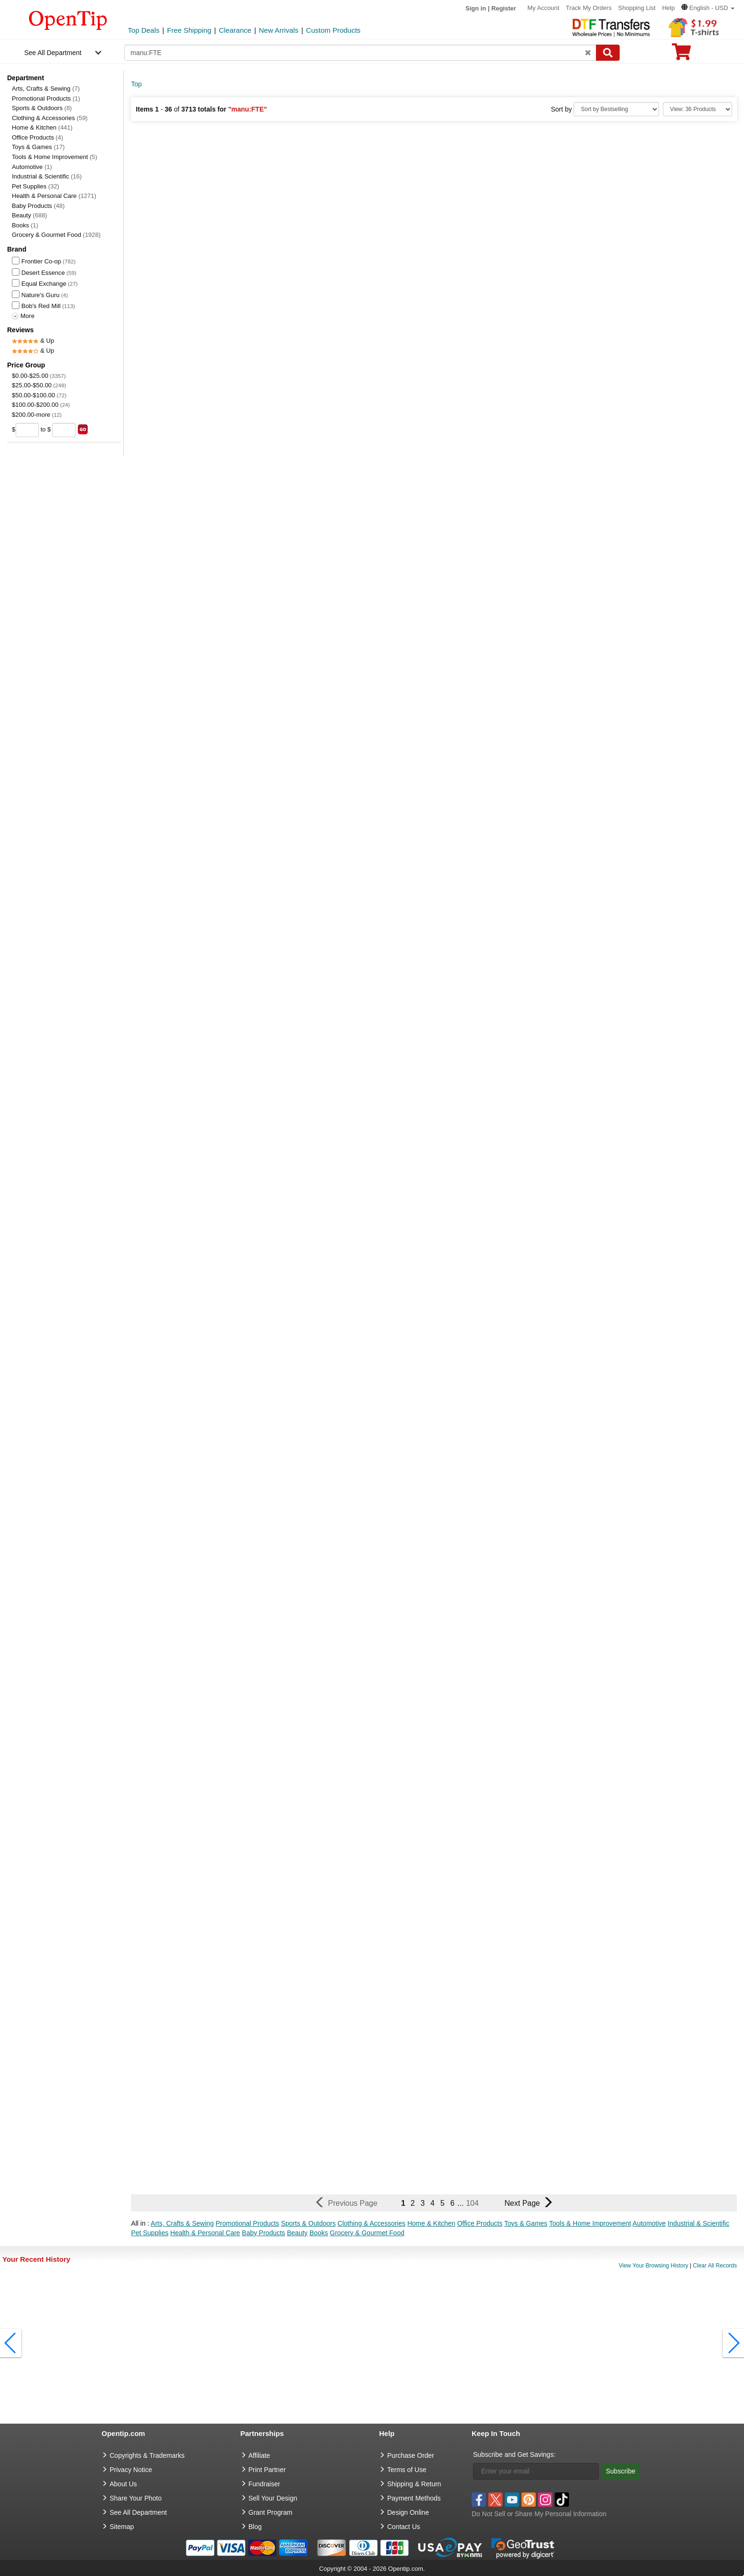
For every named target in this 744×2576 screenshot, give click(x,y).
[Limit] (697, 109)
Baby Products (38, 205)
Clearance (235, 30)
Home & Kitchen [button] (431, 2223)
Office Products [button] (479, 2223)
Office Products (37, 137)
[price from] (27, 430)
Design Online (408, 2512)
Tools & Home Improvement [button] (590, 2223)
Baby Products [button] (263, 2233)
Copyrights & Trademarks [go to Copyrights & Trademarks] (147, 2455)
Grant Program (271, 2512)
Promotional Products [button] (247, 2223)
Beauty (29, 215)
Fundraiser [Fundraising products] (264, 2484)
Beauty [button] (297, 2233)
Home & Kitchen (42, 127)
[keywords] (360, 53)
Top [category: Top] (136, 84)
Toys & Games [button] (526, 2223)
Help (668, 7)
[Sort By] (616, 109)
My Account (543, 7)
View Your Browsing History (653, 2265)
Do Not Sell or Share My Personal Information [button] (539, 2514)
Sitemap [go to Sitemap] (122, 2526)
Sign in (475, 8)
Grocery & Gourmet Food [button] (367, 2233)
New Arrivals (278, 30)
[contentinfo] (68, 19)
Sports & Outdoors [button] (308, 2223)
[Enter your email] (536, 2471)
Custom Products (333, 30)
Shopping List (637, 7)
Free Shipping (189, 30)
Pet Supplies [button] (149, 2233)
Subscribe (620, 2471)
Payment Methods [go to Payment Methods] (414, 2498)
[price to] (63, 430)
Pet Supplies (35, 186)
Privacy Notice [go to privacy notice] (131, 2469)
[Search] (608, 53)
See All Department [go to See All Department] (138, 2512)
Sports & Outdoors (42, 108)
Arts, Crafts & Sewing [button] (182, 2223)
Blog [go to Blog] (255, 2526)
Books (25, 225)
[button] (708, 7)
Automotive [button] (649, 2223)
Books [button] (318, 2233)
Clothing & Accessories (50, 118)
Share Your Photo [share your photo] (136, 2498)
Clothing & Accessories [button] (371, 2223)
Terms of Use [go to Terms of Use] (406, 2469)
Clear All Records (715, 2265)
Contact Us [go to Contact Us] (403, 2526)
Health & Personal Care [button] (205, 2233)
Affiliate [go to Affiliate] (259, 2455)
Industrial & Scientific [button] (698, 2223)
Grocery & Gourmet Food (56, 234)
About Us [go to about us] (123, 2484)
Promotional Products (46, 98)
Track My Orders (589, 7)
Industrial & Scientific (47, 176)
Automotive (32, 166)
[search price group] (83, 429)
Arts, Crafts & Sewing (46, 88)
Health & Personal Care (54, 195)
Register (504, 8)
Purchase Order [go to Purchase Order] (410, 2455)
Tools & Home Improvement (54, 156)
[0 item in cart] (681, 54)
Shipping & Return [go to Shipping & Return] (414, 2484)
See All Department (53, 52)
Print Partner (267, 2469)
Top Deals (143, 30)
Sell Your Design (273, 2498)
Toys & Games (38, 146)
